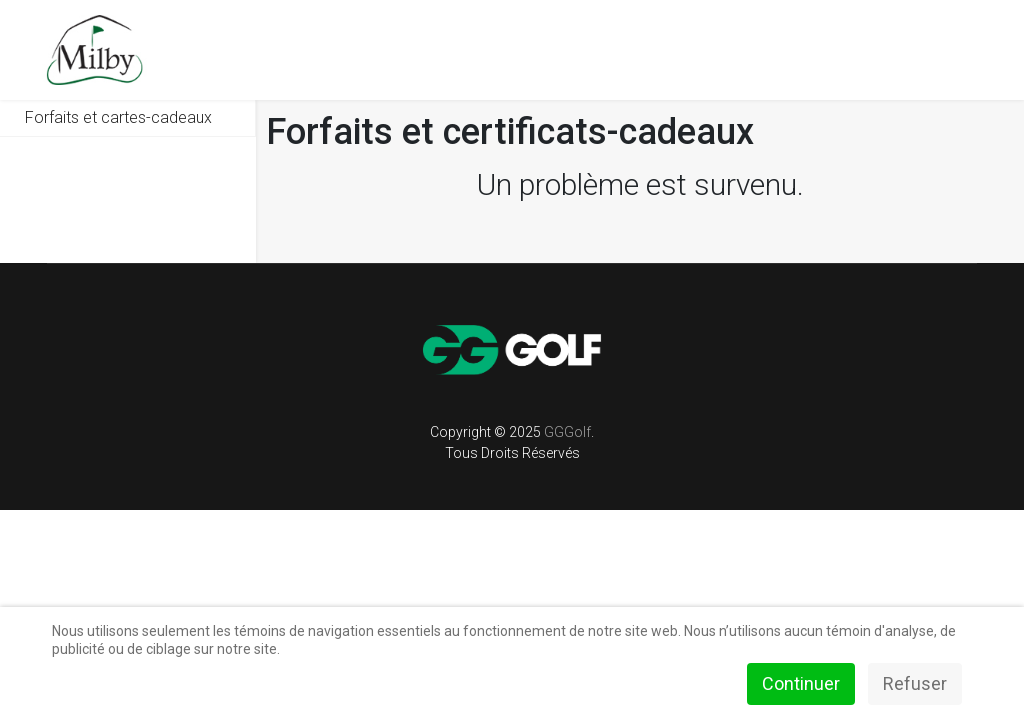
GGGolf (567, 432)
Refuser (915, 683)
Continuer (801, 683)
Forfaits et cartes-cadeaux (118, 117)
